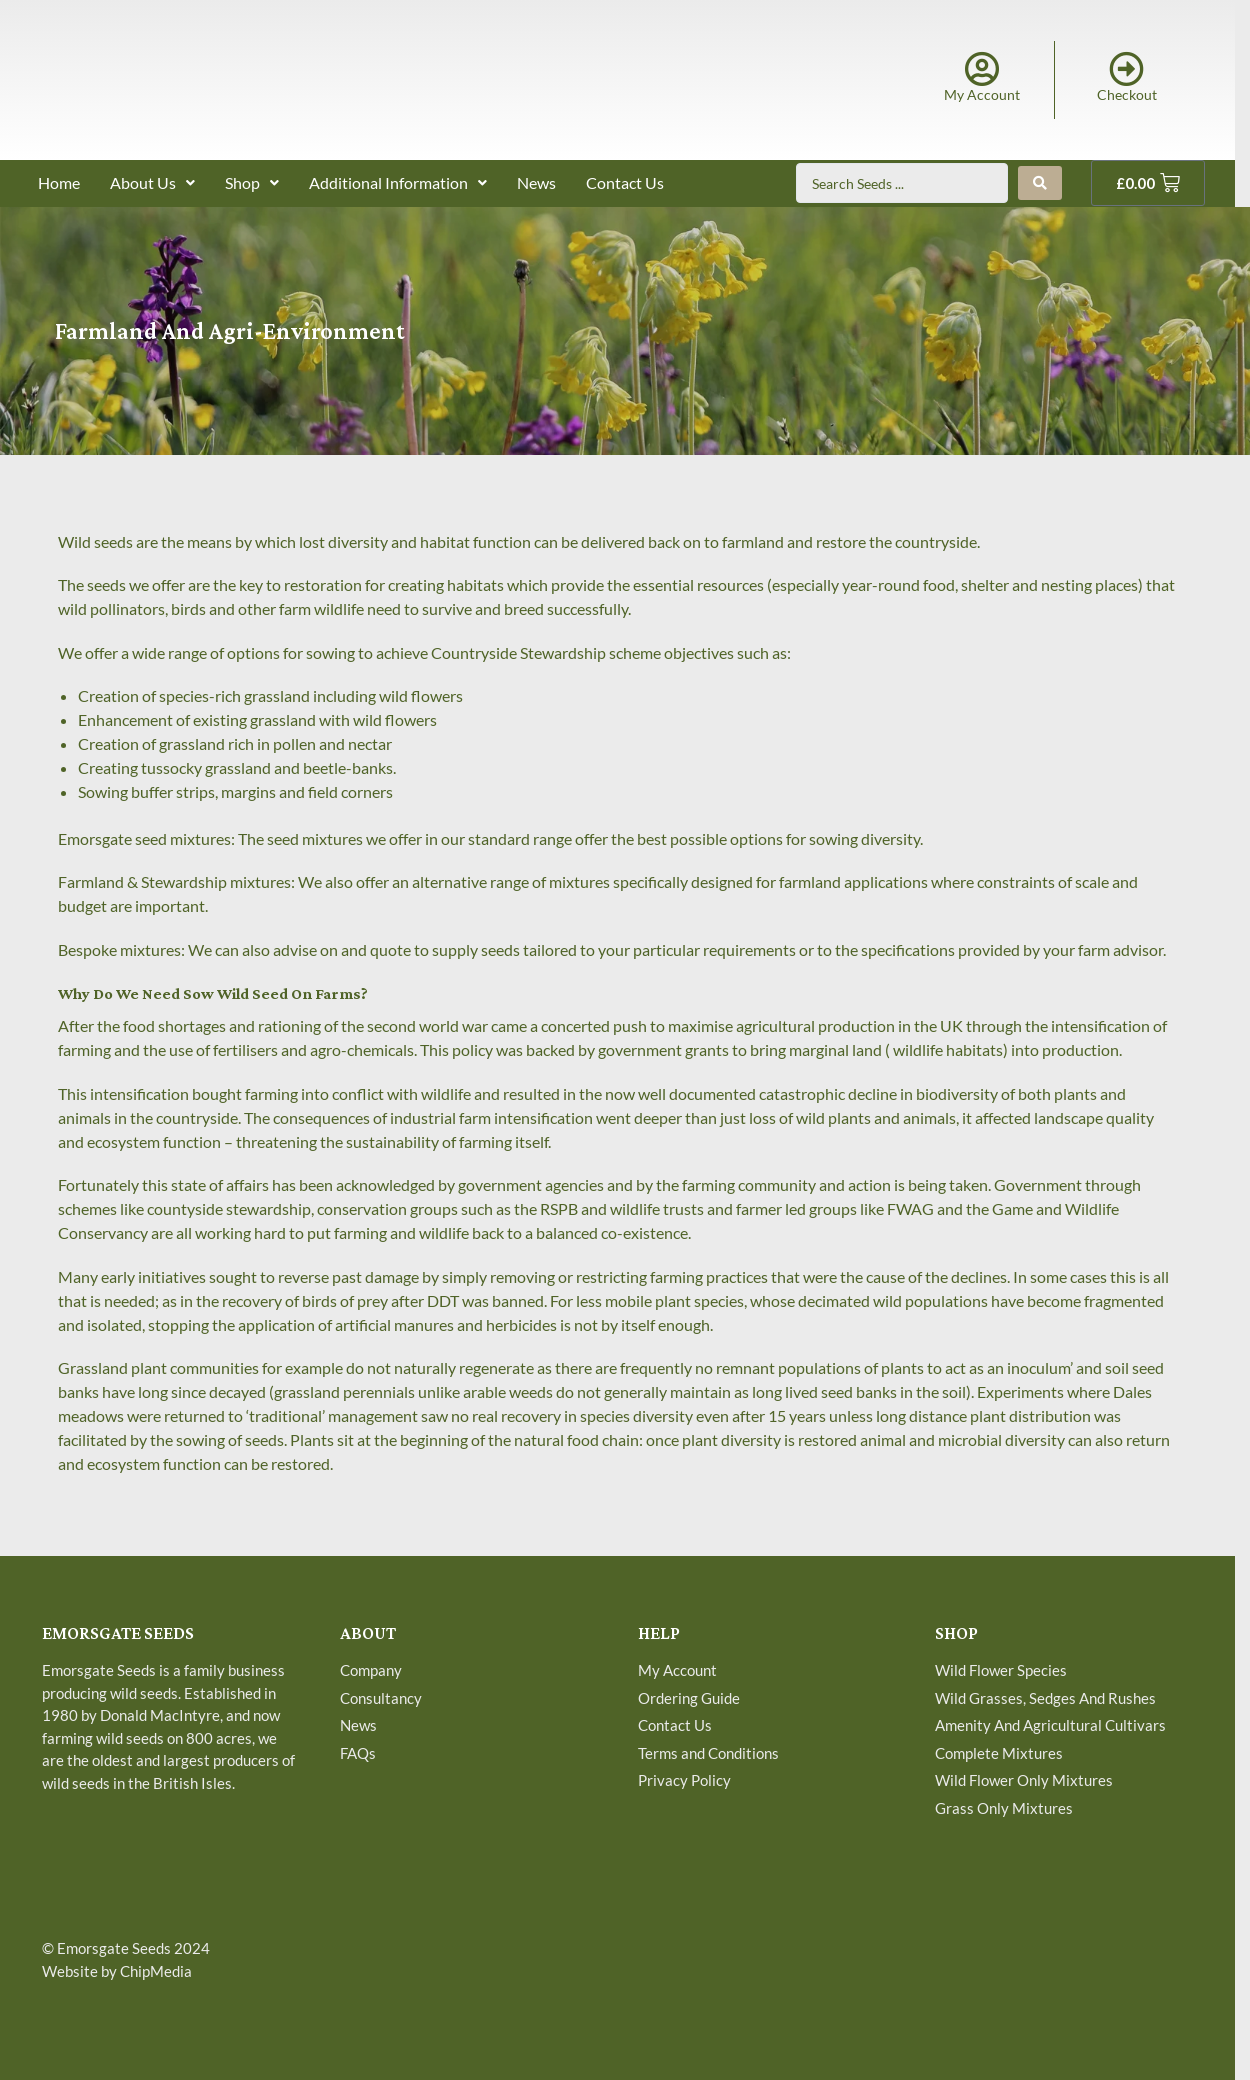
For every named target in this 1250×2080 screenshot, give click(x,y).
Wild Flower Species (1001, 1670)
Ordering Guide (689, 1698)
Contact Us (625, 182)
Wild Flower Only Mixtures (1024, 1780)
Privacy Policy (684, 1780)
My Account (982, 94)
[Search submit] (1040, 183)
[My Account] (982, 68)
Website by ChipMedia (117, 1971)
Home (59, 182)
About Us (152, 182)
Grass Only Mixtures (1004, 1808)
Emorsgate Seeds (114, 1948)
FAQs (358, 1753)
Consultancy (381, 1698)
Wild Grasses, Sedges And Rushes (1045, 1698)
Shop (252, 182)
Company (371, 1670)
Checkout (1127, 94)
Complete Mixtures (999, 1753)
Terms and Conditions (708, 1753)
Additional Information (398, 182)
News (536, 182)
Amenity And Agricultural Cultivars (1050, 1725)
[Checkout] (1126, 68)
